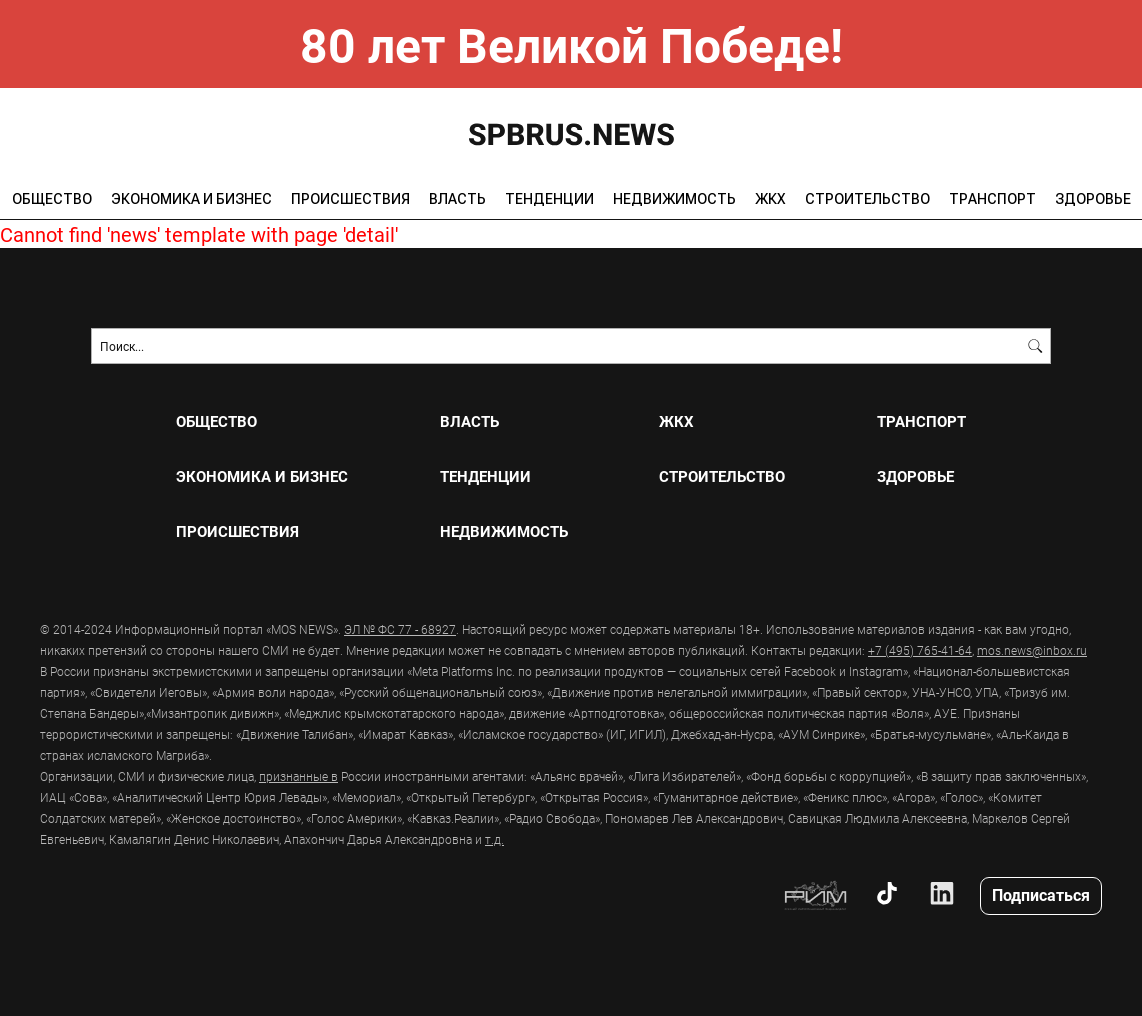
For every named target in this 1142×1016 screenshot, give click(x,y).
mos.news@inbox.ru (1032, 650)
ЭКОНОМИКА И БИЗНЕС (191, 199)
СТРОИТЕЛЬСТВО (867, 199)
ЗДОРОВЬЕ (1093, 199)
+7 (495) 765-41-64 (920, 650)
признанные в (298, 776)
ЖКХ (770, 199)
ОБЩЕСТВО (52, 199)
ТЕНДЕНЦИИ (549, 199)
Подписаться (1041, 894)
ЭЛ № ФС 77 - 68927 (400, 629)
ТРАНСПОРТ (992, 199)
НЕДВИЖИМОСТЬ (674, 199)
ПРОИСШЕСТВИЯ (350, 199)
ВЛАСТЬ (457, 199)
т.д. (494, 839)
